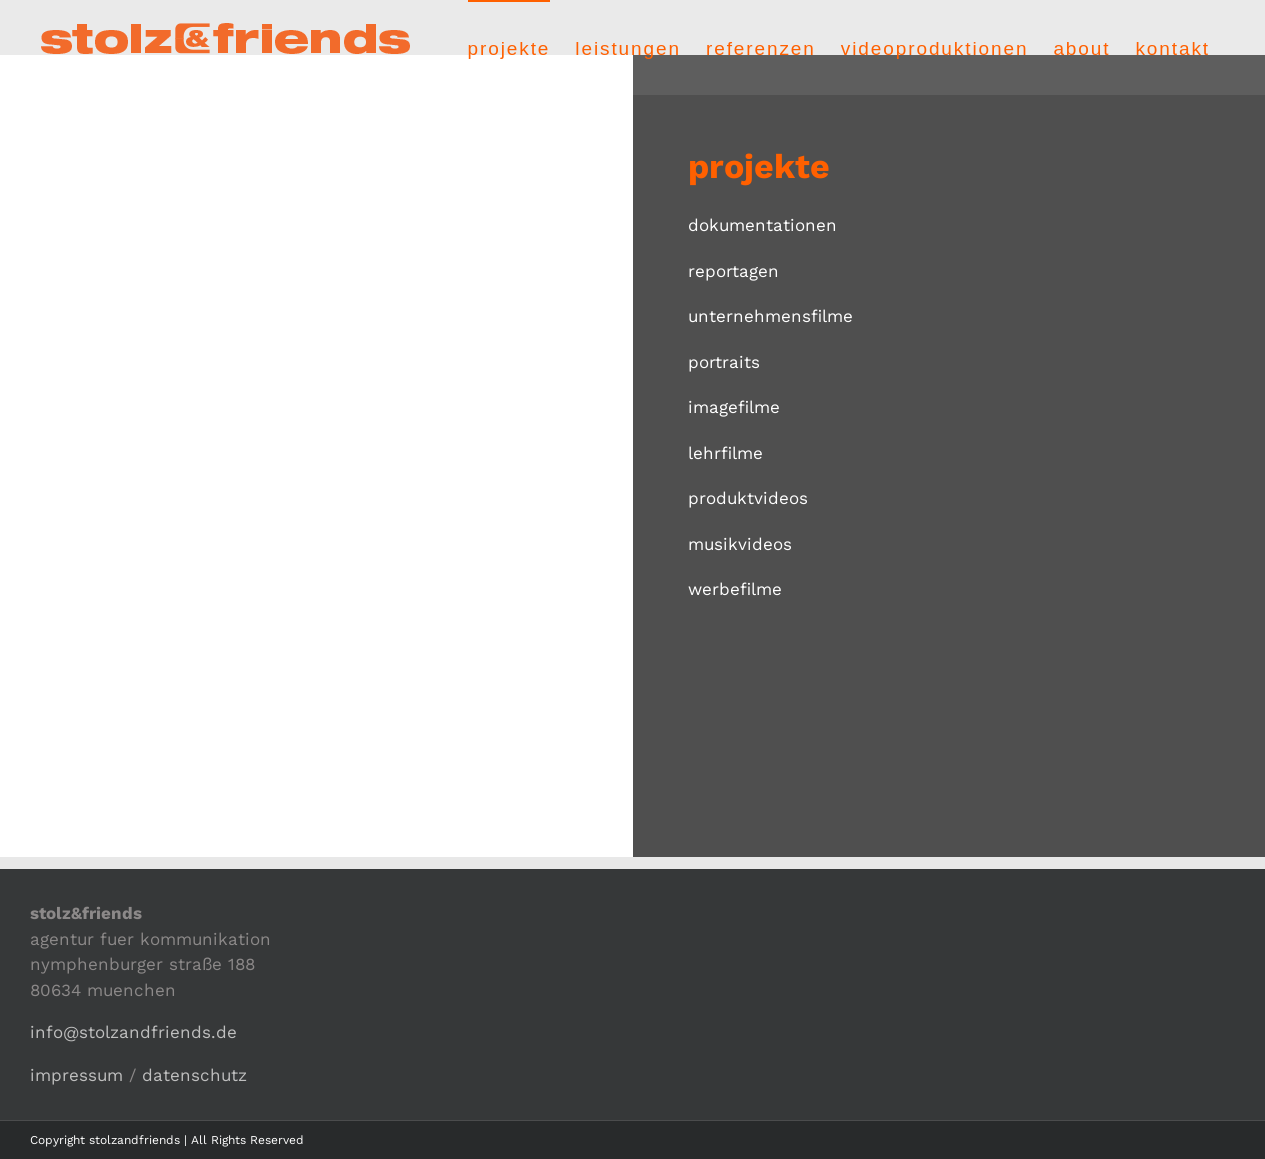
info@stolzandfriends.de (133, 1032)
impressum (76, 1075)
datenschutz (194, 1075)
